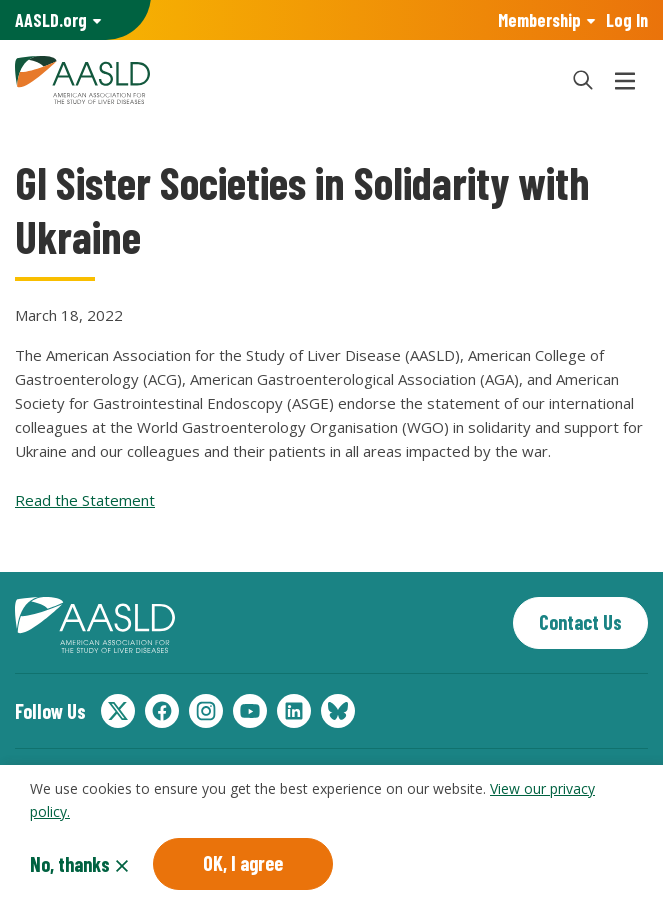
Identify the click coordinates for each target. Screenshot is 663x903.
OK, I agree (243, 863)
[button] (583, 80)
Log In (627, 20)
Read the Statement (85, 500)
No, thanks (70, 864)
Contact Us (580, 622)
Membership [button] (539, 20)
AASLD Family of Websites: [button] (51, 20)
